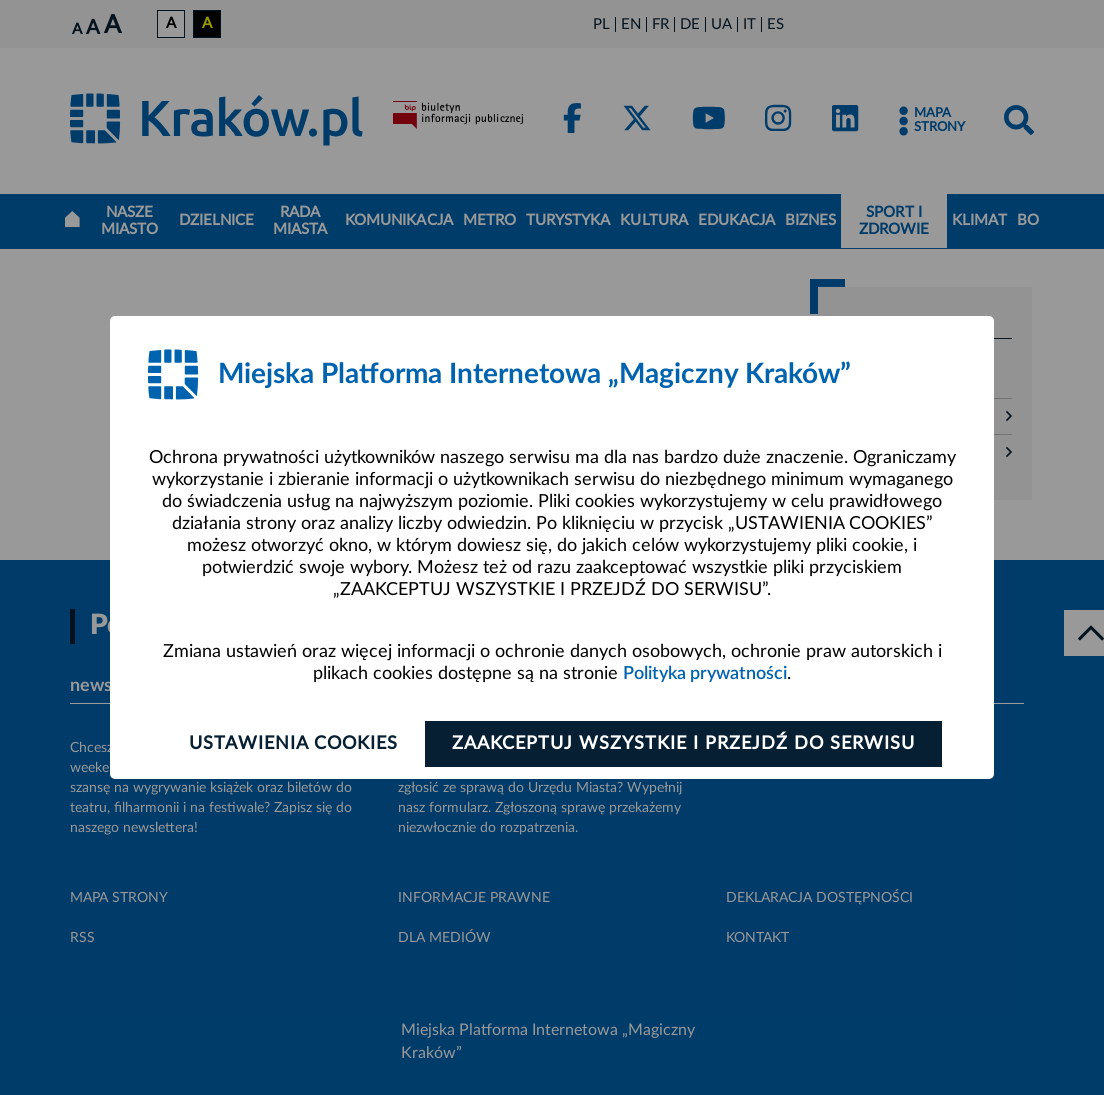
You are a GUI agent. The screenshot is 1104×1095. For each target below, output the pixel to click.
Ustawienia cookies (293, 744)
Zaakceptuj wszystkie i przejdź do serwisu (683, 744)
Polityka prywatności (705, 674)
